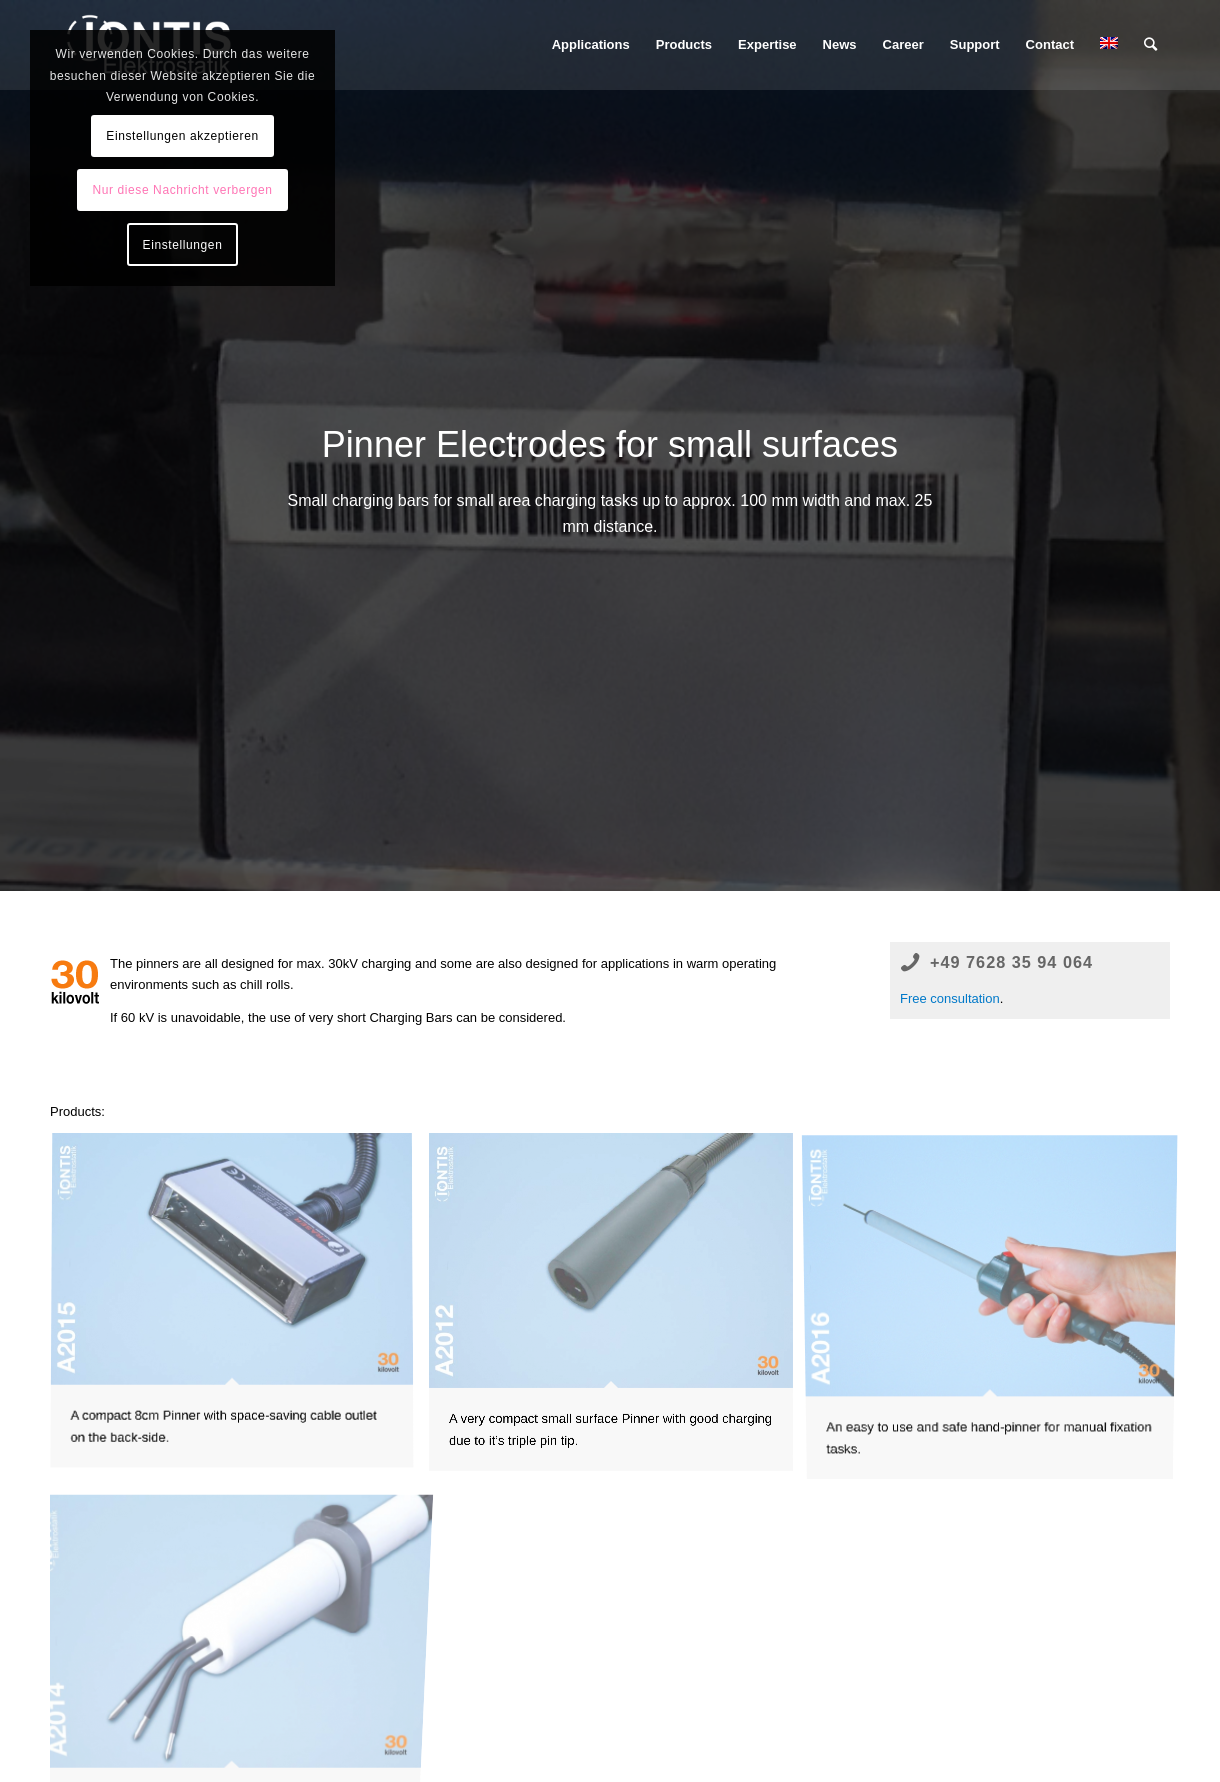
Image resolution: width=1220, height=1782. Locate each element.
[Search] (1150, 45)
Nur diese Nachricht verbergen (182, 190)
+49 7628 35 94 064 (1011, 962)
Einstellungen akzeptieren (182, 136)
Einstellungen (183, 245)
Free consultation (950, 998)
